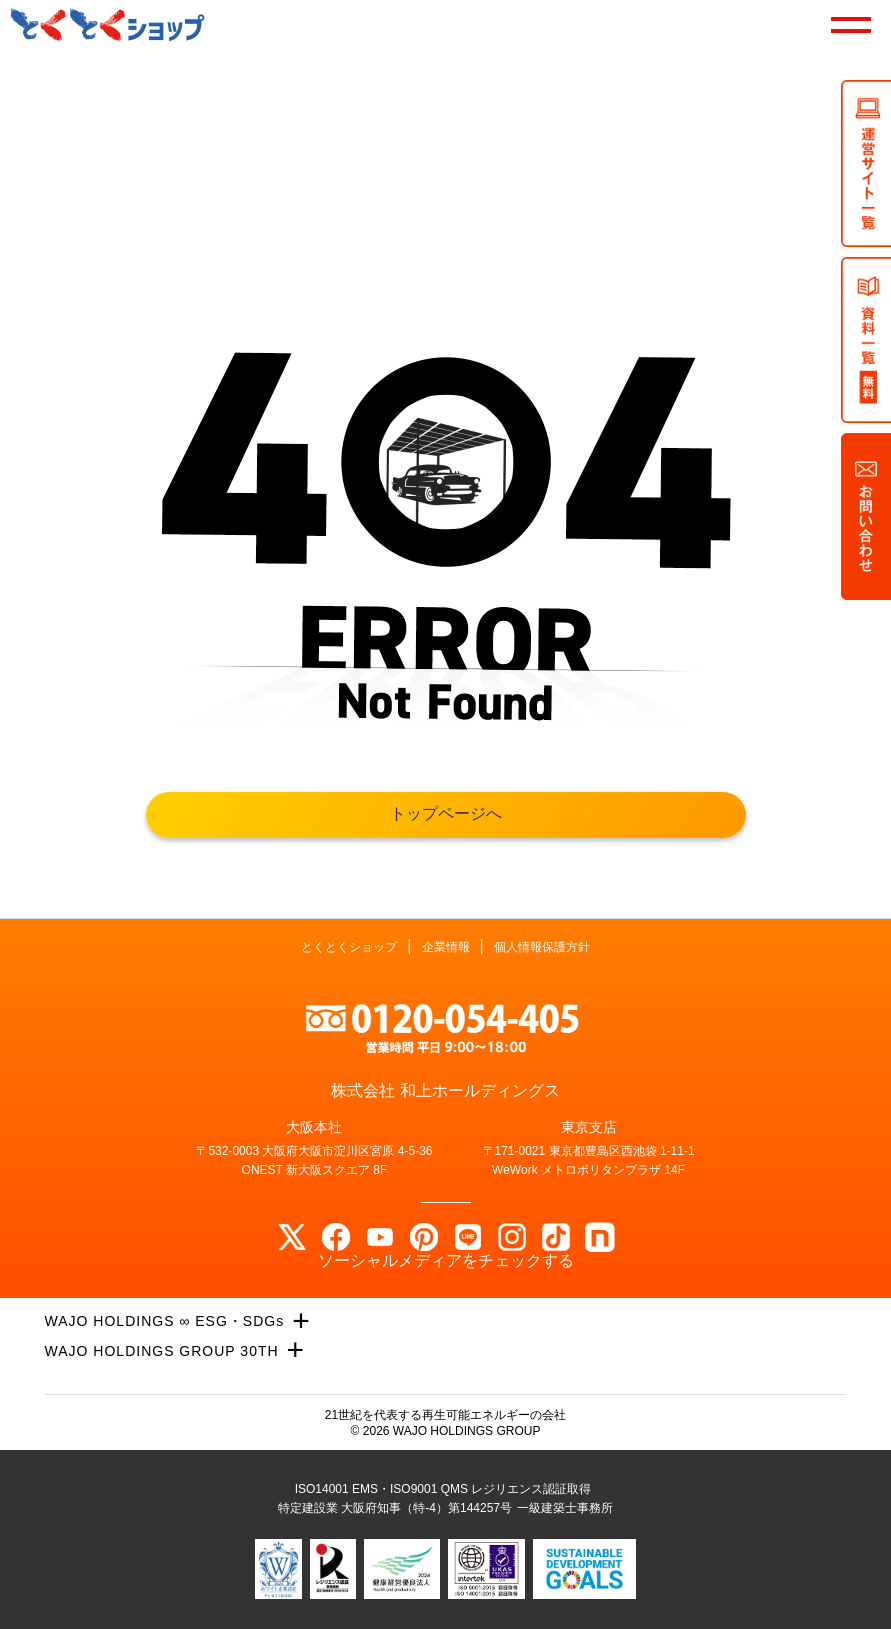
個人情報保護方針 (542, 947)
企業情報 (446, 947)
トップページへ (446, 813)
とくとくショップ (349, 947)
